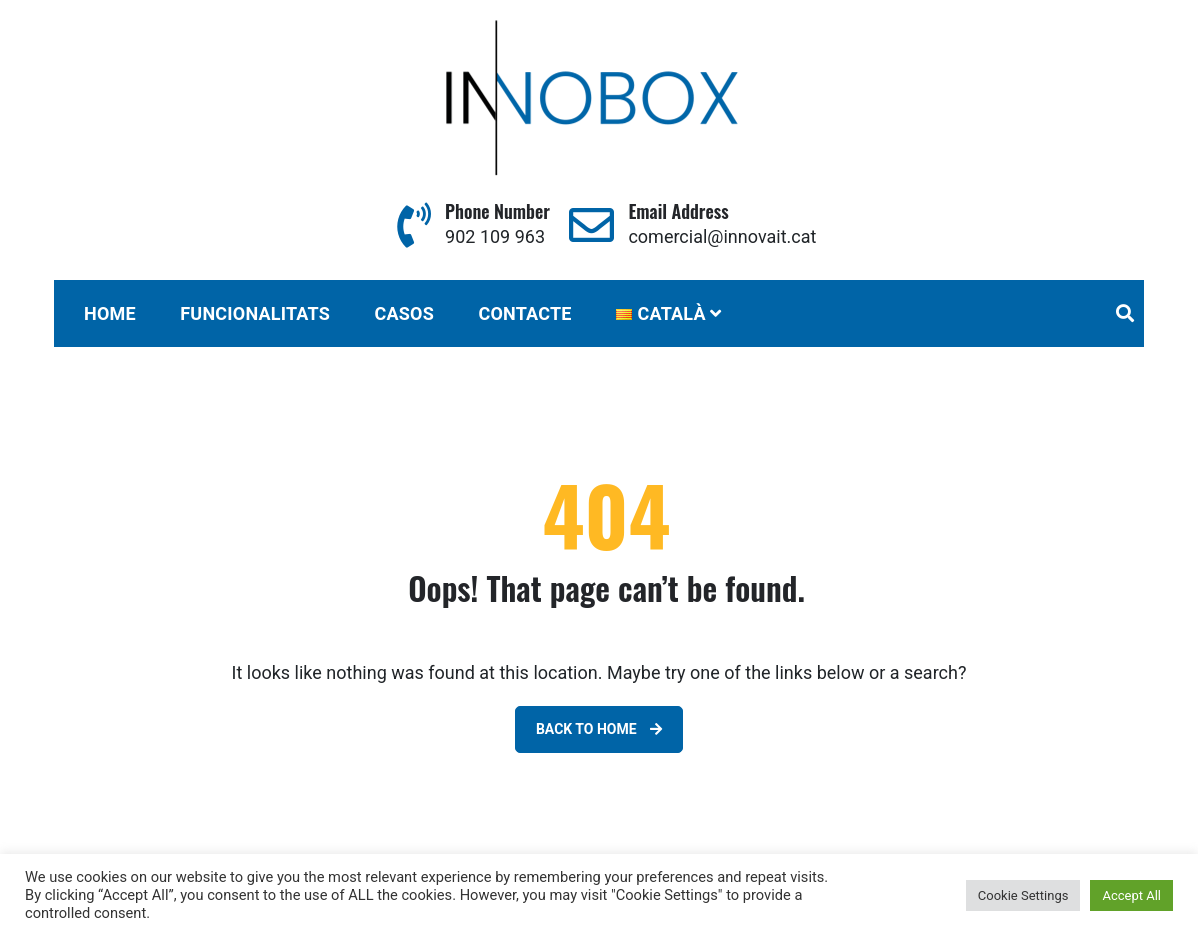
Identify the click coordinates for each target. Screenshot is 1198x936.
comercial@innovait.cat (722, 236)
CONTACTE (524, 313)
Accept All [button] (1131, 895)
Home (110, 313)
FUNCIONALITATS (255, 313)
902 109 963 (495, 236)
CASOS (403, 313)
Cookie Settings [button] (1023, 895)
